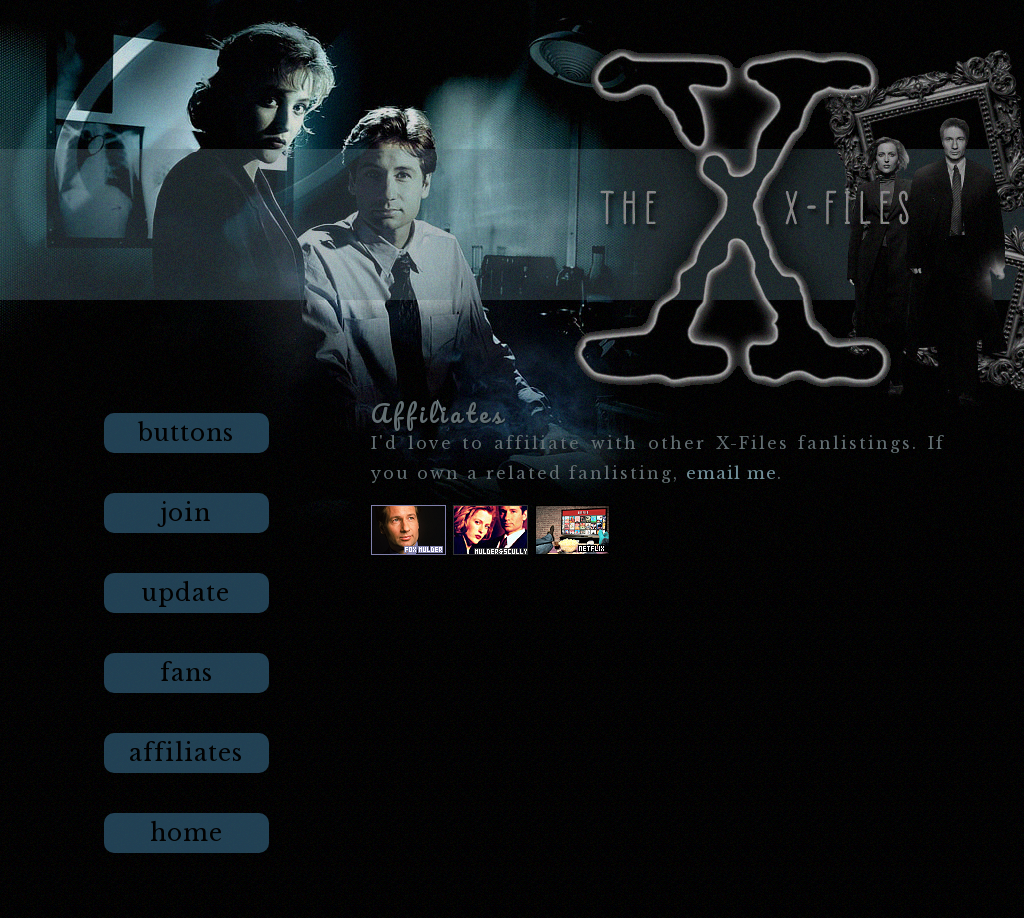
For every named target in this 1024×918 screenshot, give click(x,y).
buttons (186, 433)
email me (731, 473)
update (186, 593)
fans (186, 673)
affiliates (186, 753)
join (186, 513)
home (186, 833)
